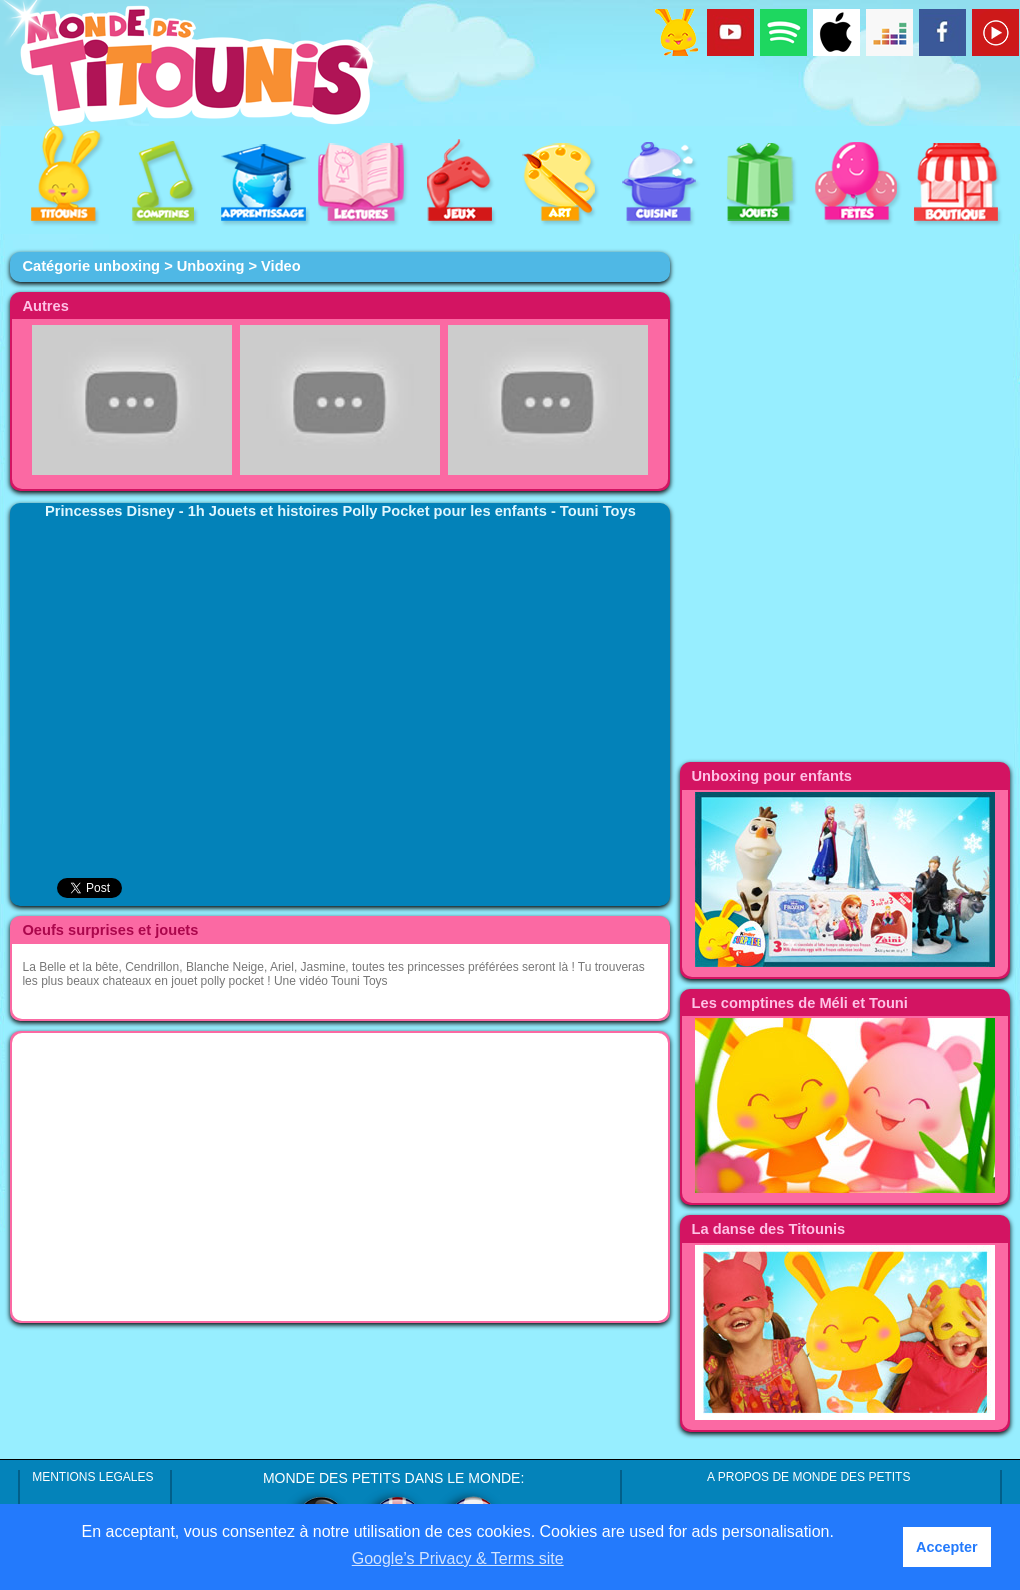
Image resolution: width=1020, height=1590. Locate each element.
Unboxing (211, 266)
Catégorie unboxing (91, 266)
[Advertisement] (340, 1177)
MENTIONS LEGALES (92, 1477)
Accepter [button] (947, 1547)
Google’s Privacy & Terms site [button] (458, 1558)
